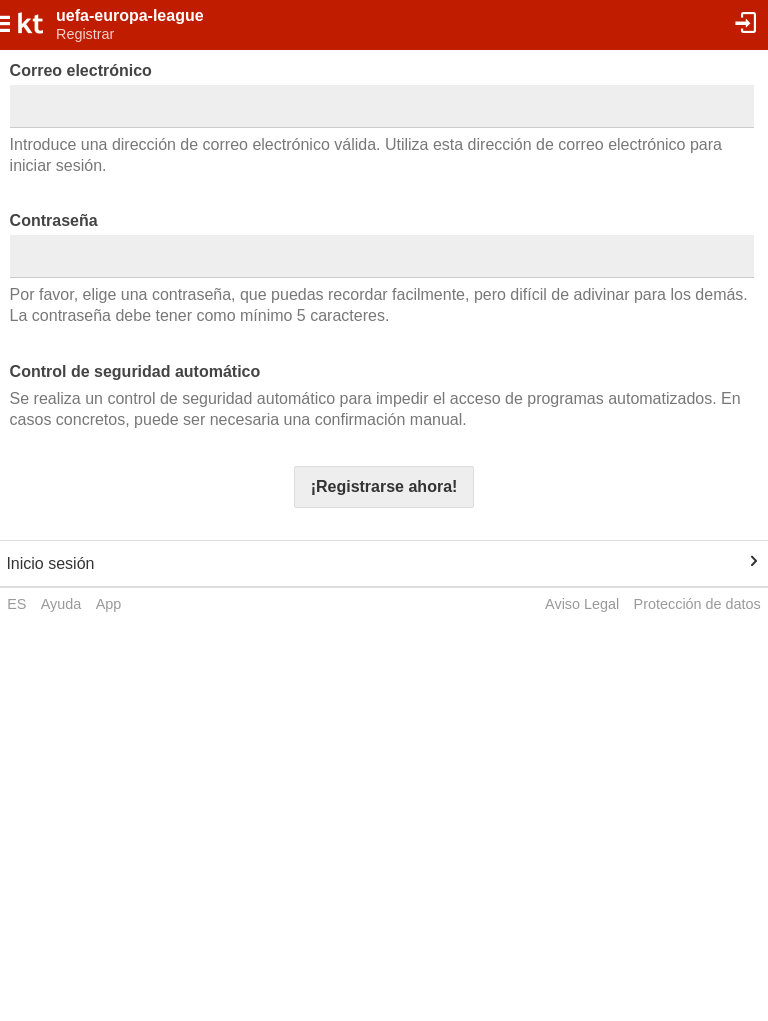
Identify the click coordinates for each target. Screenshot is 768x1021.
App (109, 604)
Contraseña (54, 220)
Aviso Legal (582, 604)
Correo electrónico (81, 70)
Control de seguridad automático (135, 371)
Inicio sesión (50, 563)
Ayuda (61, 604)
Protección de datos (697, 604)
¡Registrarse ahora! (384, 486)
